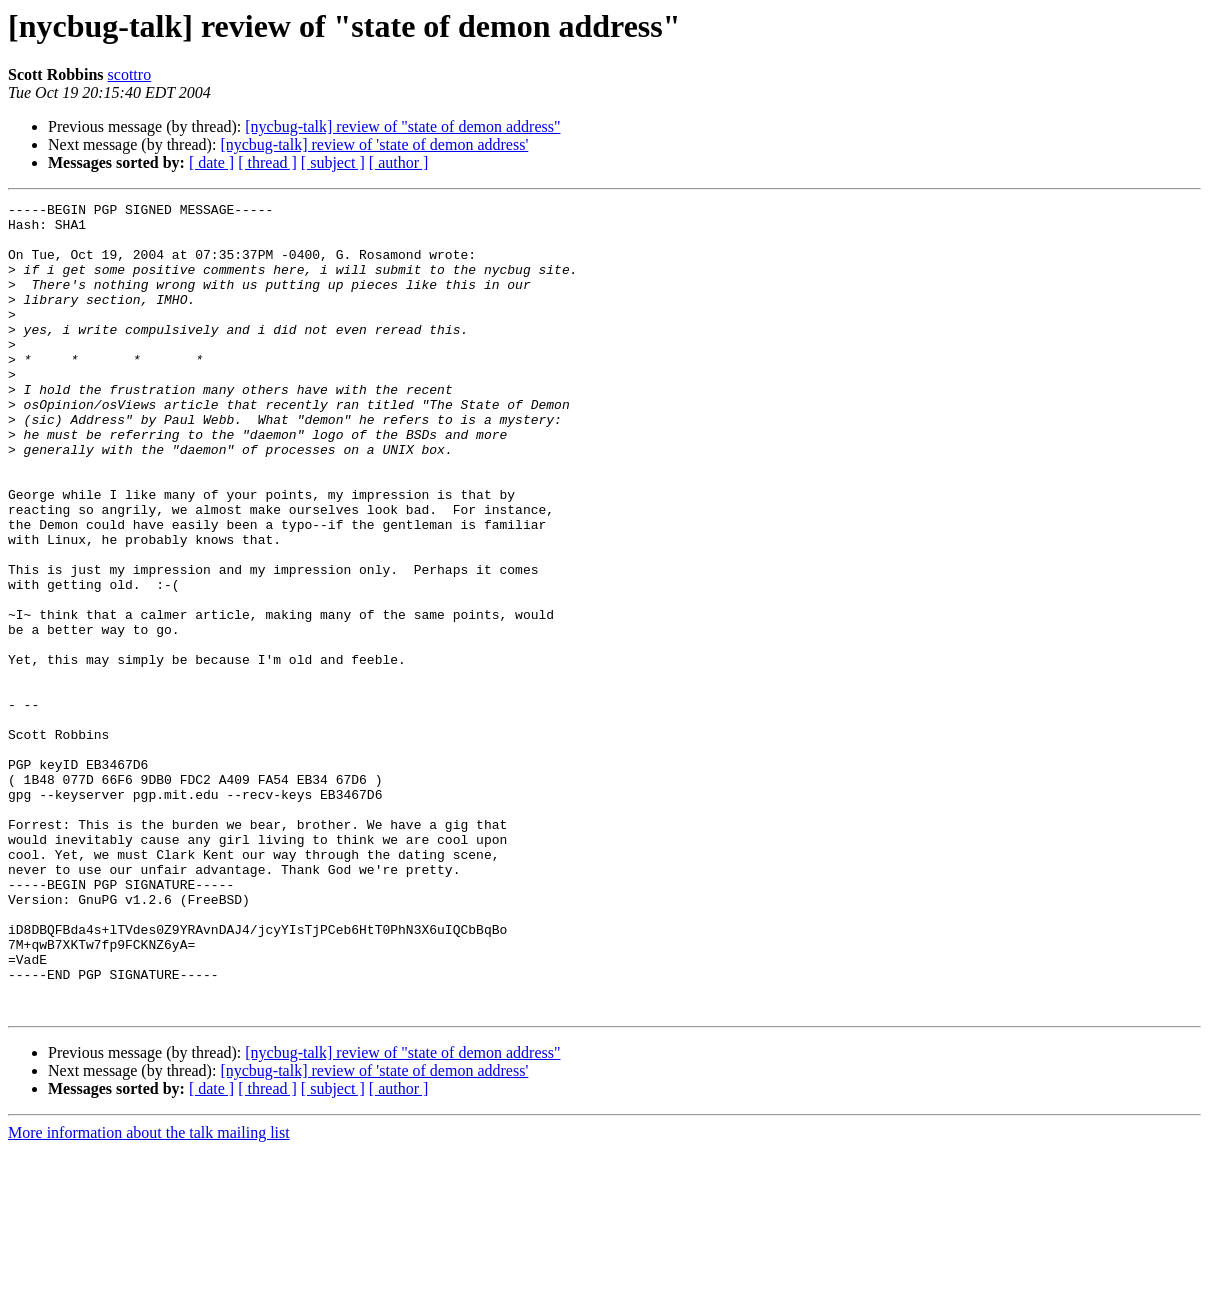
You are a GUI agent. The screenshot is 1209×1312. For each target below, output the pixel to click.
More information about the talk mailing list (149, 1294)
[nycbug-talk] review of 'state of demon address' (374, 144)
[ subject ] (333, 162)
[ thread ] (267, 162)
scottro (130, 74)
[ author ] (399, 162)
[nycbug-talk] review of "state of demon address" (402, 126)
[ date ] (211, 162)
